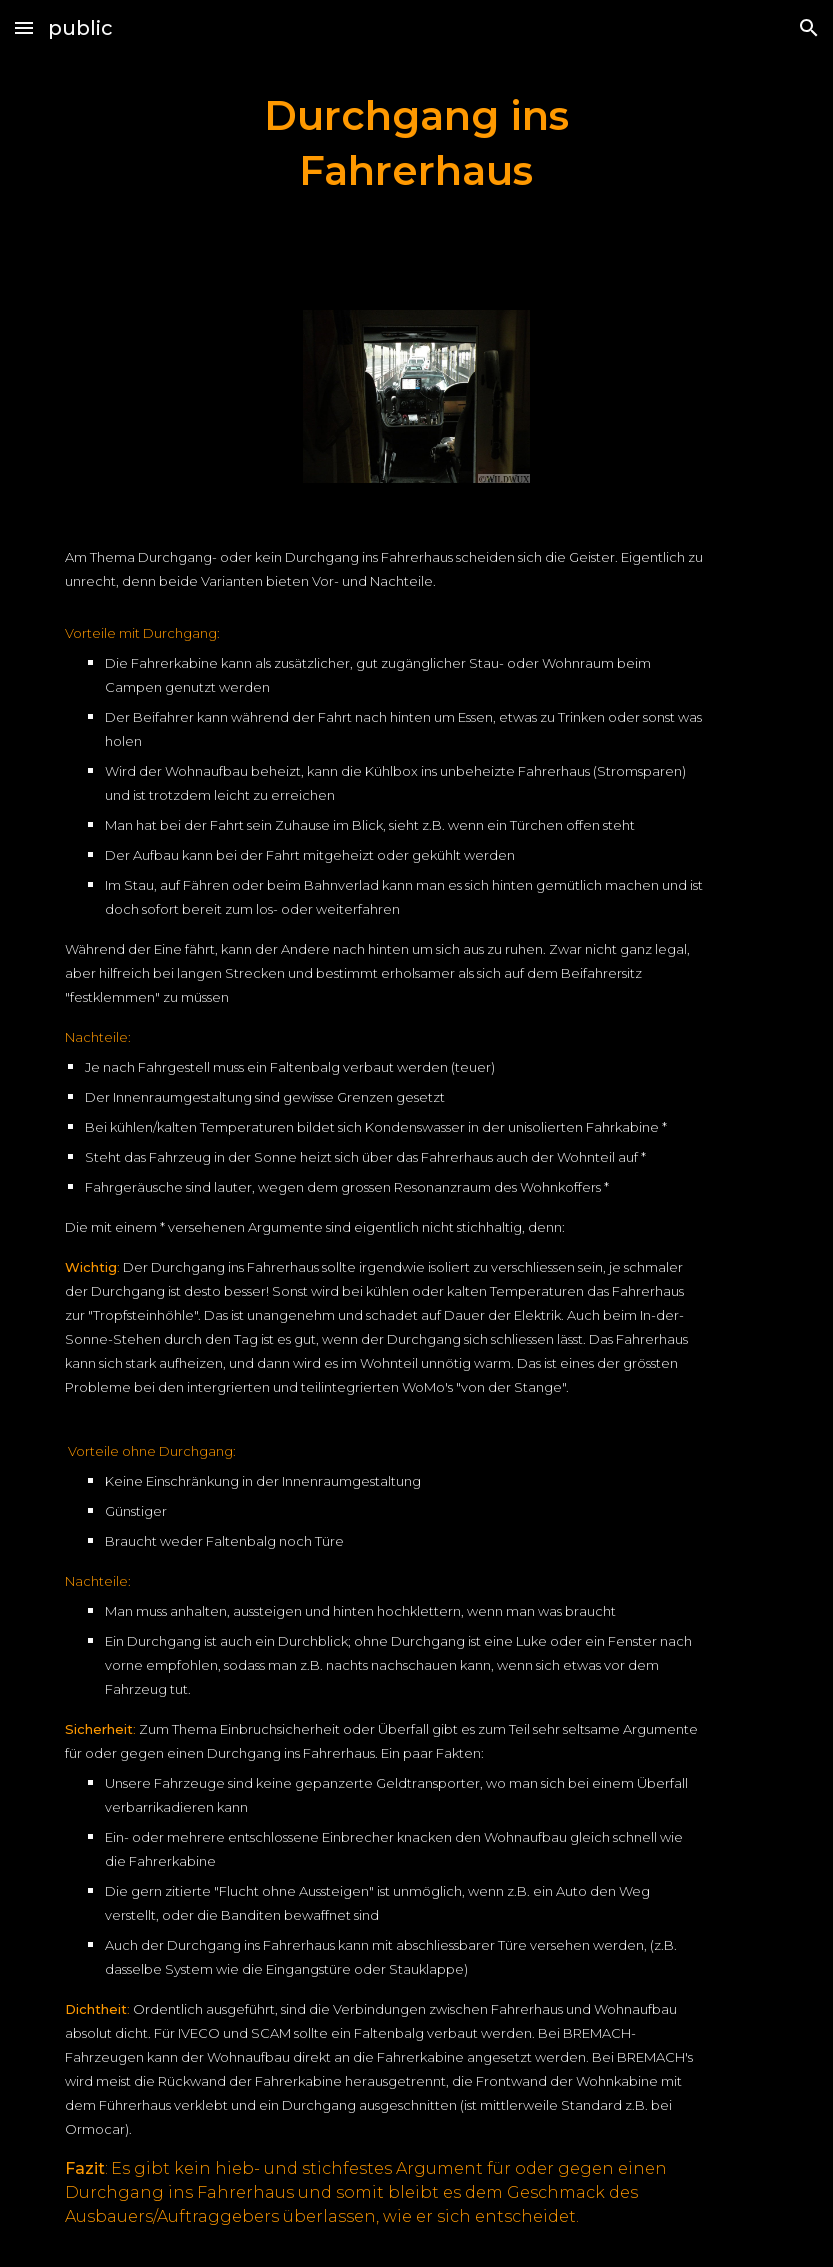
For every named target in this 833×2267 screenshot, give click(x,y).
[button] (24, 27)
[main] (416, 143)
